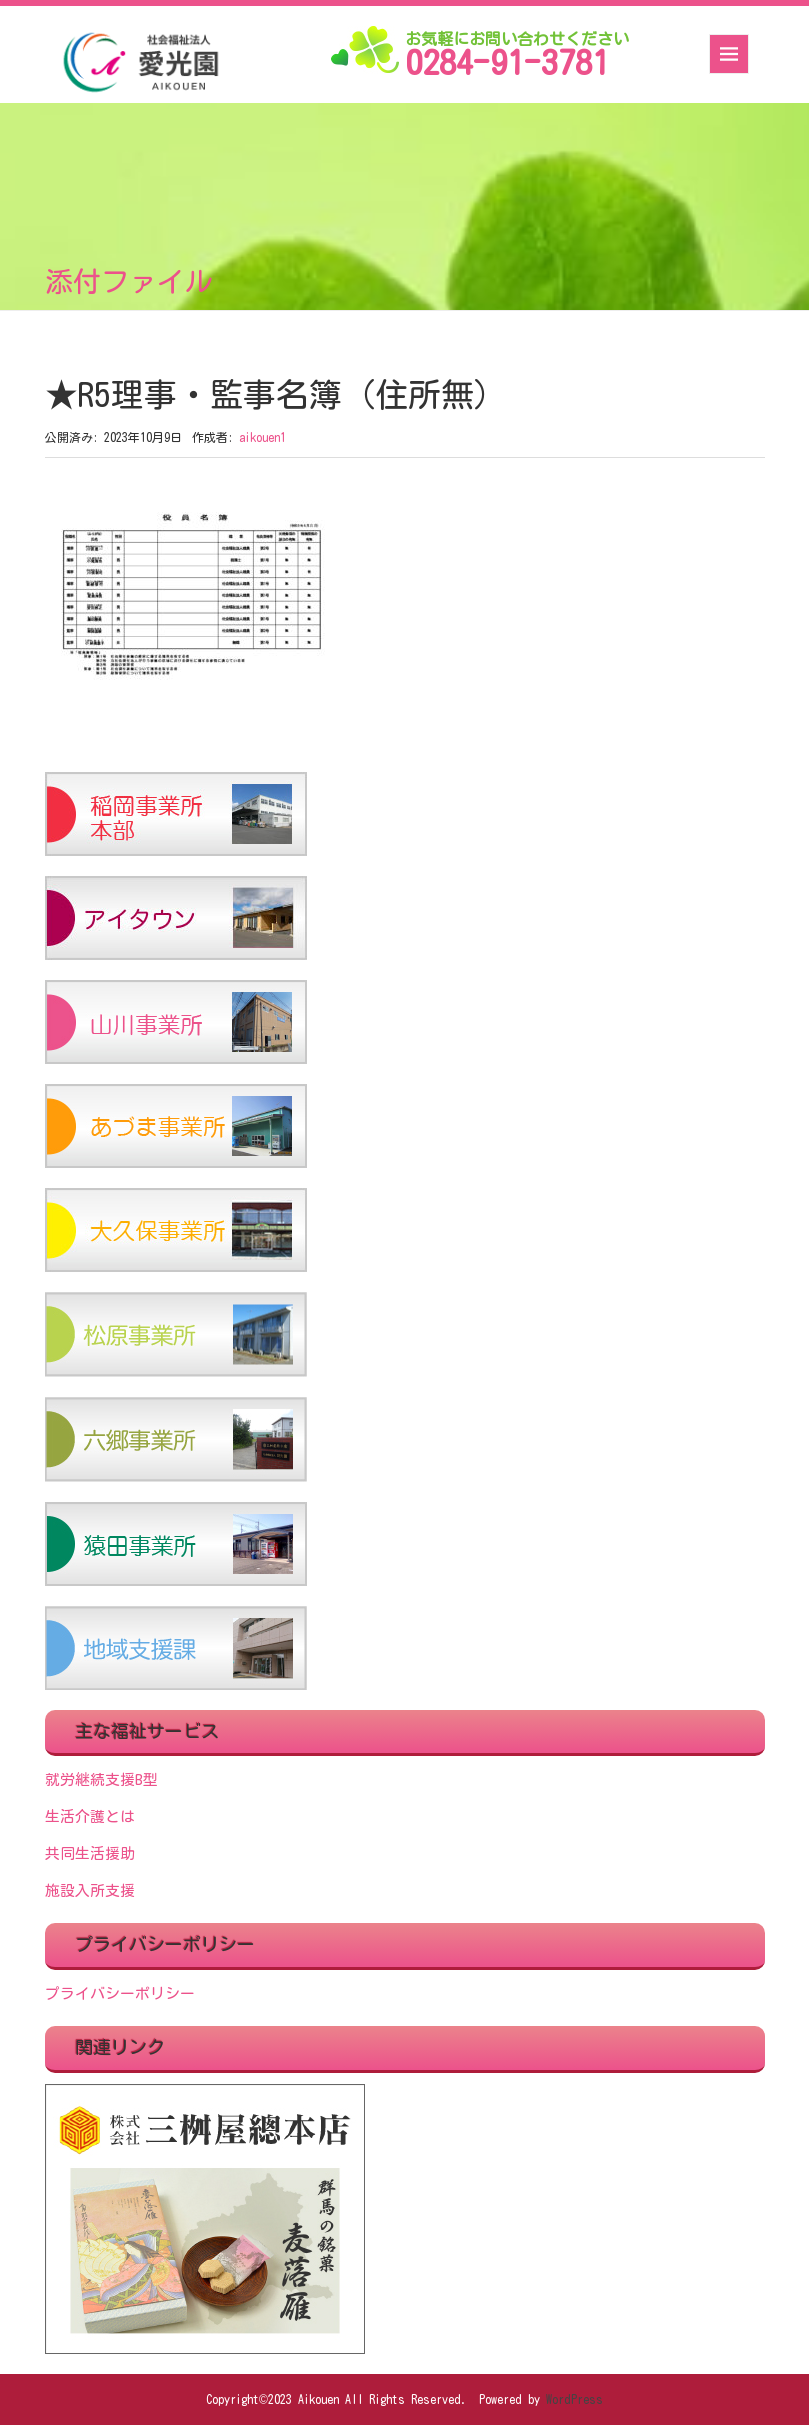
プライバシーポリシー (120, 1993)
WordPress (574, 2399)
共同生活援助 (90, 1853)
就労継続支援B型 (101, 1779)
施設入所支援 (90, 1890)
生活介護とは (90, 1816)
